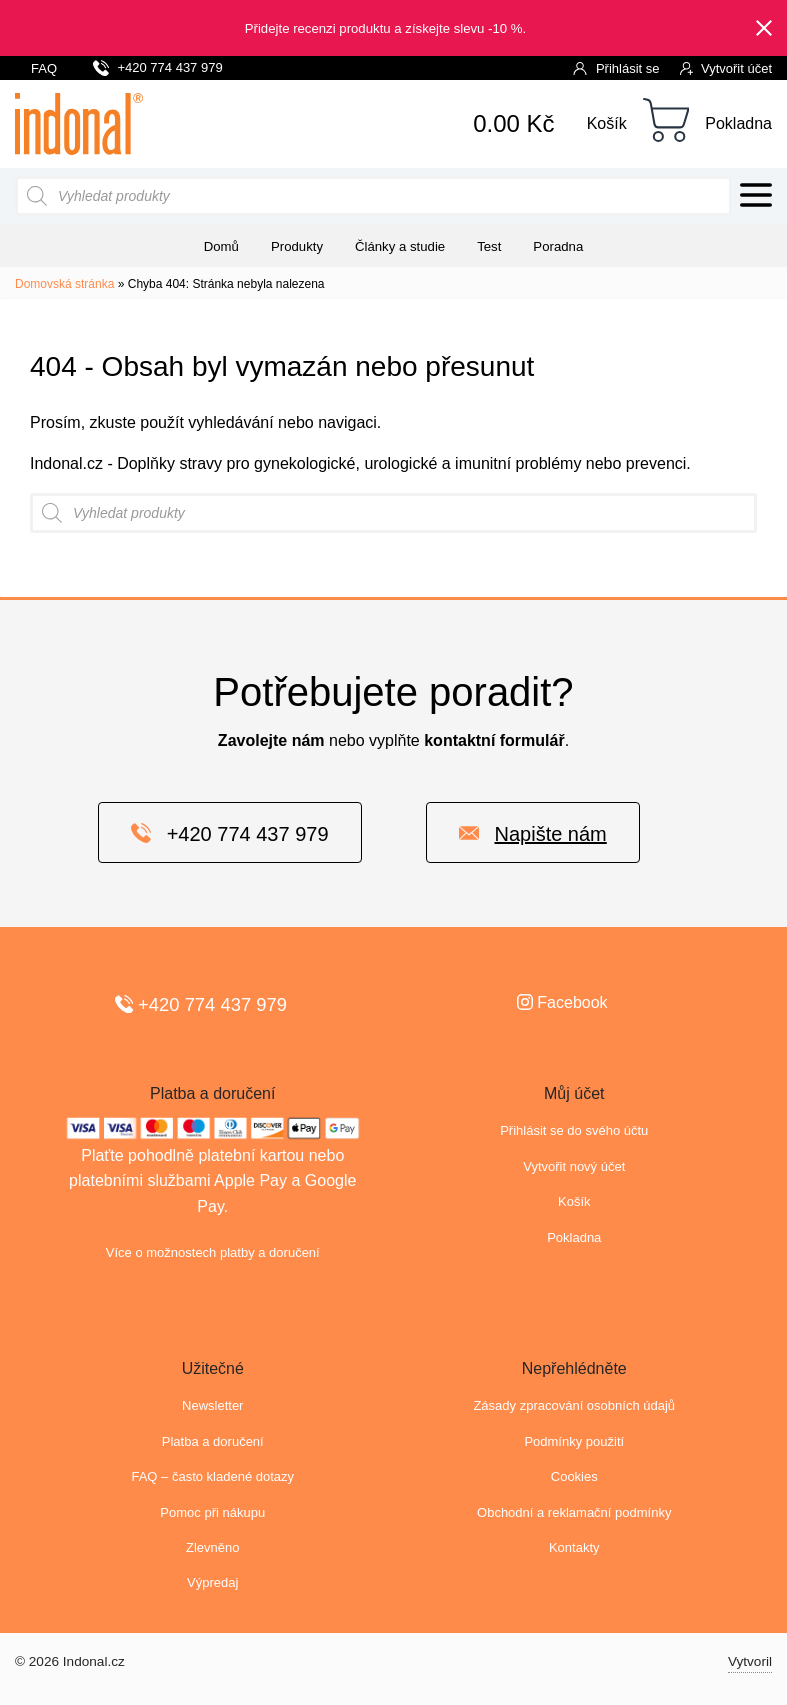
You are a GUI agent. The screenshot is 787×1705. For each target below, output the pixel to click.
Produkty (297, 246)
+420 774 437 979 (157, 65)
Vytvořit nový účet (574, 1166)
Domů (221, 246)
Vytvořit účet (726, 67)
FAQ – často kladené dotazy (212, 1476)
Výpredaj (212, 1582)
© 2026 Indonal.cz (70, 1661)
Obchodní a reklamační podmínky (574, 1512)
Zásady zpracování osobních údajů (574, 1405)
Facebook (562, 1002)
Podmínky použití (574, 1441)
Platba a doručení (213, 1441)
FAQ (44, 68)
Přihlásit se (616, 67)
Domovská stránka (64, 284)
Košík (607, 123)
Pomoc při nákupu (212, 1512)
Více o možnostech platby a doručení (213, 1252)
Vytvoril (750, 1661)
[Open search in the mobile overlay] (373, 196)
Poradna (558, 246)
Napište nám (533, 833)
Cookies (574, 1476)
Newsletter (212, 1405)
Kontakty (574, 1547)
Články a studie (400, 246)
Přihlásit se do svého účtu (574, 1130)
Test (489, 246)
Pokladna (738, 123)
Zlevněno (212, 1547)
